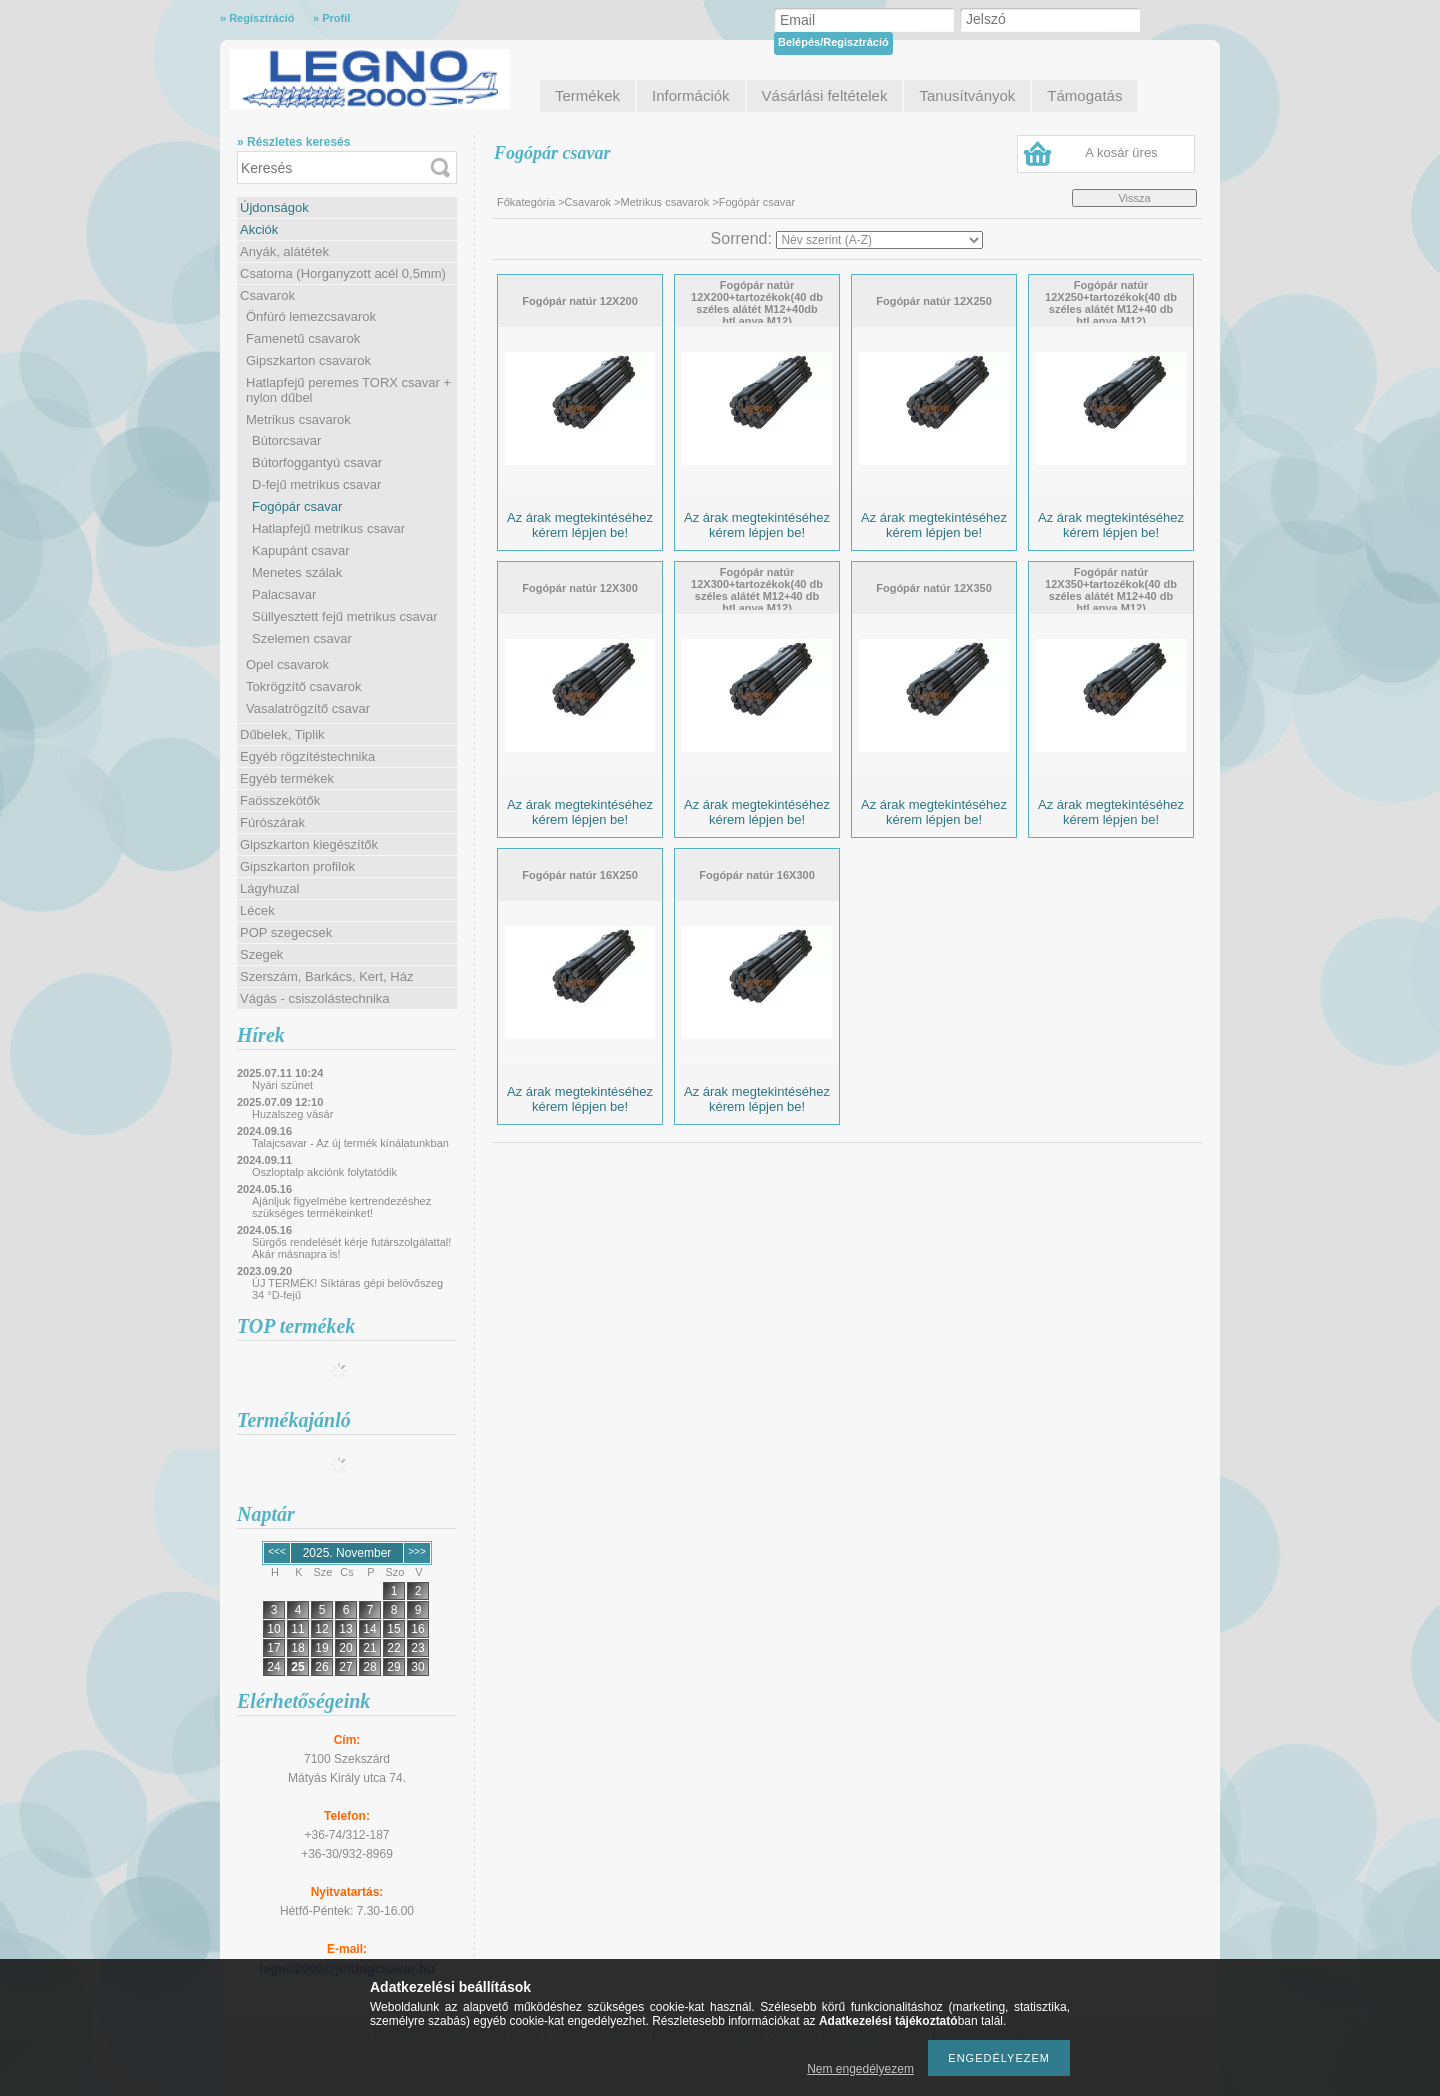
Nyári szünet (282, 1085)
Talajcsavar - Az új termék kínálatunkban (350, 1143)
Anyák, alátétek (284, 251)
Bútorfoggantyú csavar (317, 462)
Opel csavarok (287, 664)
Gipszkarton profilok (297, 866)
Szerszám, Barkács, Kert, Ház (326, 976)
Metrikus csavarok (298, 419)
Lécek (257, 910)
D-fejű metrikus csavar (316, 484)
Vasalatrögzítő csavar (308, 708)
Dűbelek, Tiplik (282, 734)
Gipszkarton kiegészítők (309, 844)
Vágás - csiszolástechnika (315, 998)
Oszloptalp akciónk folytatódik (324, 1172)
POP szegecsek (286, 932)
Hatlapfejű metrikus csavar (328, 528)
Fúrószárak (272, 822)
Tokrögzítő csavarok (304, 686)
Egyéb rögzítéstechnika (307, 756)
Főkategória (526, 202)
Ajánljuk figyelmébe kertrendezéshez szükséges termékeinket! (341, 1207)
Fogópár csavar (297, 506)
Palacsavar (284, 594)
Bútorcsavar (286, 440)
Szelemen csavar (302, 638)
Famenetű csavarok (303, 338)
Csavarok (267, 295)
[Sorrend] (879, 240)
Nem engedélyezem (860, 2069)
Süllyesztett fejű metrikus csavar (345, 616)
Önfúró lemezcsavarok (311, 316)
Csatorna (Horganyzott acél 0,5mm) (343, 273)
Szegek (261, 954)
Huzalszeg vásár (292, 1114)
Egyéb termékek (287, 778)
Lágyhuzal (269, 888)
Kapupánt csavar (301, 550)
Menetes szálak (297, 572)
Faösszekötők (280, 800)
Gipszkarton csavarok (308, 360)
